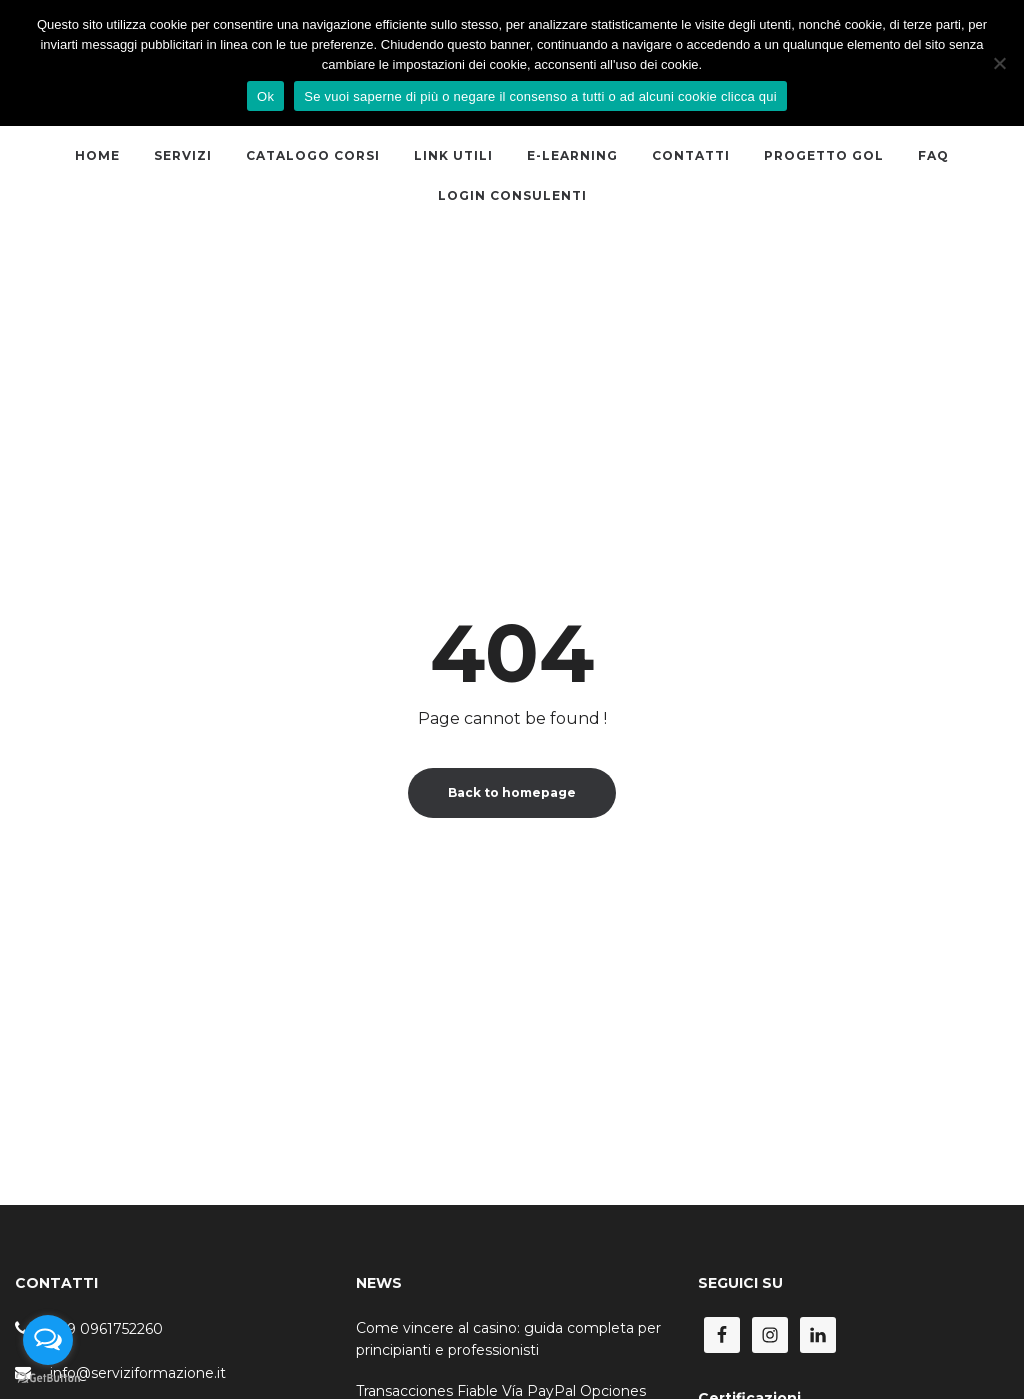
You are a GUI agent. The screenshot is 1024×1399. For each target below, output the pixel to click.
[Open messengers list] (48, 1340)
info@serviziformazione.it (138, 1373)
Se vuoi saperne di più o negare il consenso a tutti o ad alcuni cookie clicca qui (540, 96)
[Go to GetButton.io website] (48, 1378)
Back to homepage (512, 792)
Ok (265, 96)
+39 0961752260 (106, 1329)
